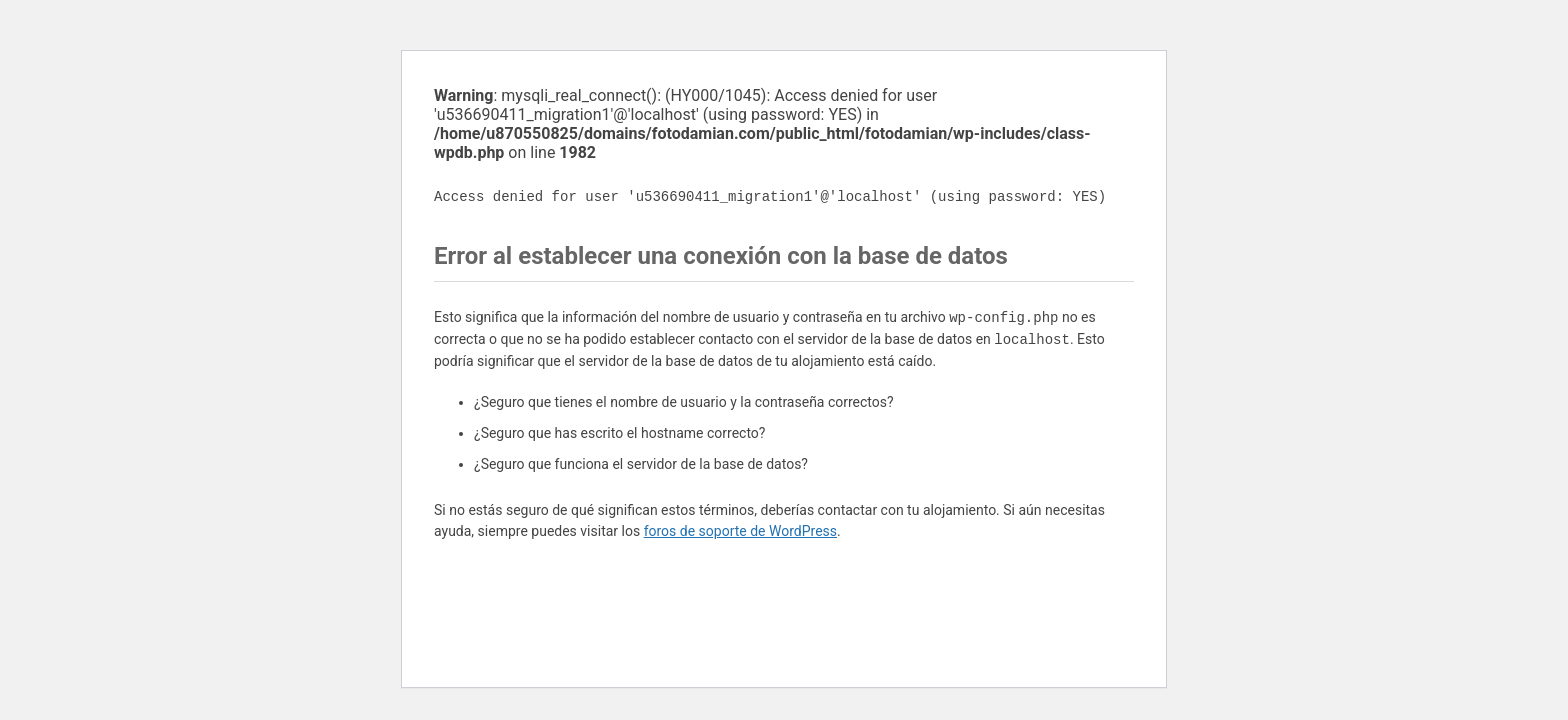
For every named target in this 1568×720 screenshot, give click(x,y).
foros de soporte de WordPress (740, 531)
